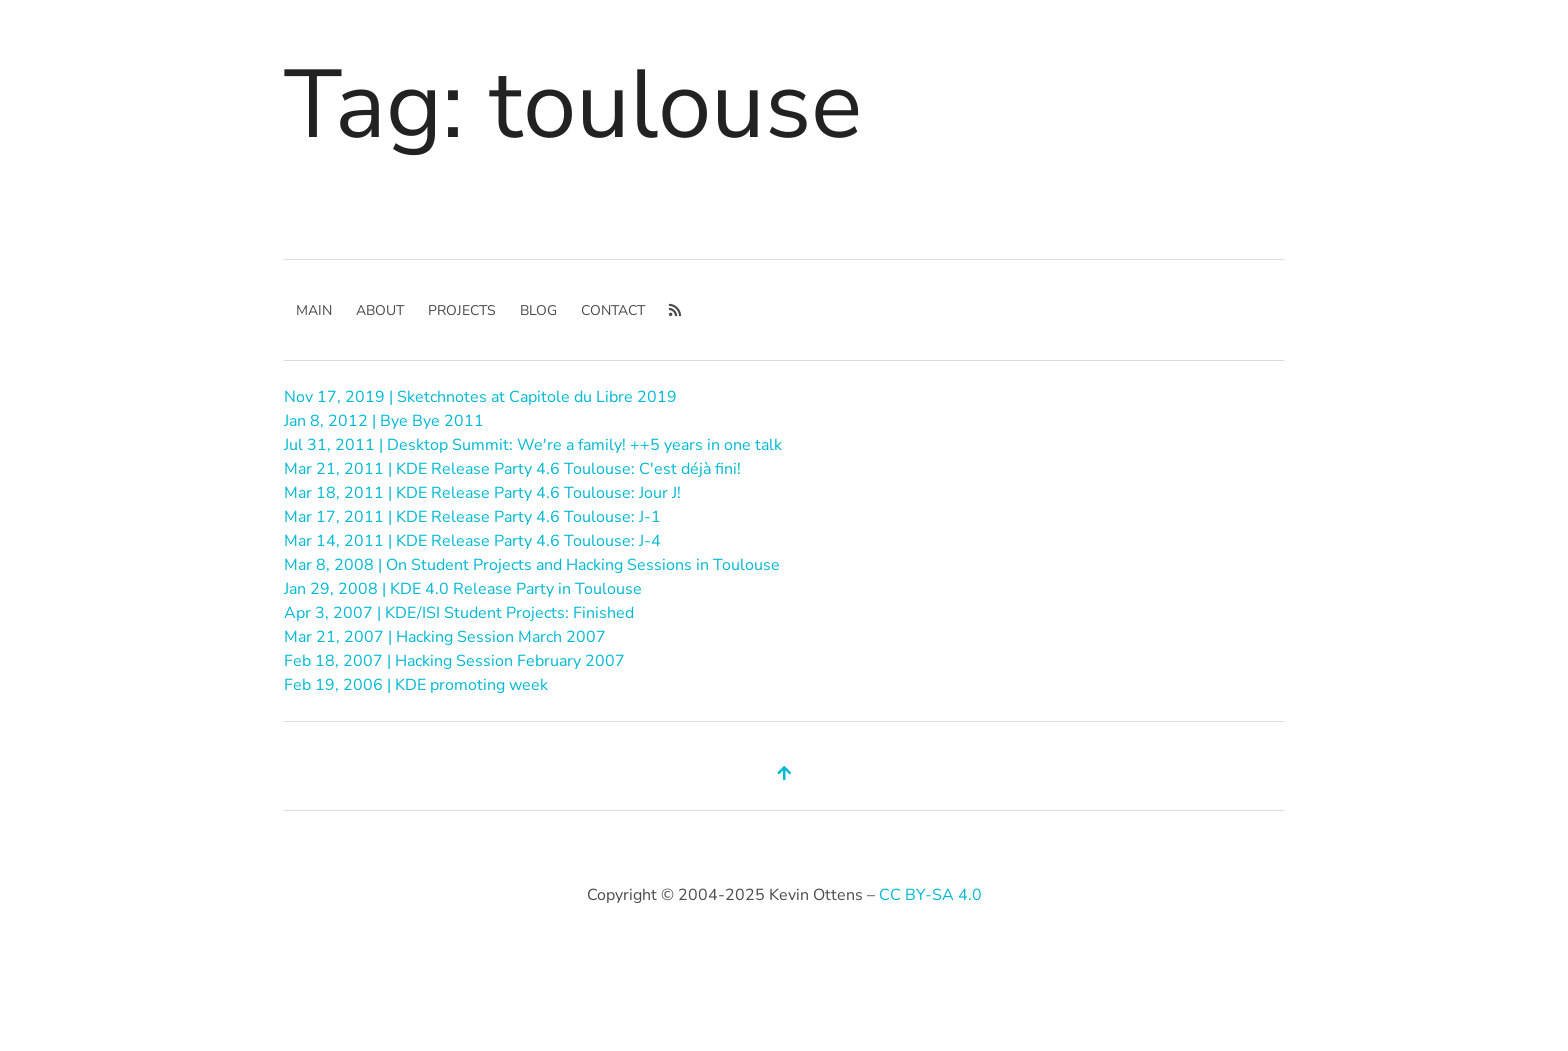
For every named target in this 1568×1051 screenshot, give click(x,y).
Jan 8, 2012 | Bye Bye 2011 (384, 421)
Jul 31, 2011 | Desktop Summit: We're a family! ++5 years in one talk (533, 445)
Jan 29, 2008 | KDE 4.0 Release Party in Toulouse (463, 589)
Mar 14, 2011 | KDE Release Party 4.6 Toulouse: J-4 (472, 541)
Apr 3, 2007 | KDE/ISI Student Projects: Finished (459, 613)
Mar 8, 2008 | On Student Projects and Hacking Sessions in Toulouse (532, 565)
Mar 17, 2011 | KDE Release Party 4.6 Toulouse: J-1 (472, 517)
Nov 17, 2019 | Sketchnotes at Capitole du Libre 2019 (480, 397)
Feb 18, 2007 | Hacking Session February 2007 (454, 661)
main (314, 310)
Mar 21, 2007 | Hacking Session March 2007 (445, 637)
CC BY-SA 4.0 (930, 895)
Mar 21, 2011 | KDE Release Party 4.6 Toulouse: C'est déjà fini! (512, 469)
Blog (538, 310)
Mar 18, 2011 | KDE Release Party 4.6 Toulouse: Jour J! (482, 493)
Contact (613, 310)
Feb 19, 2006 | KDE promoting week (416, 685)
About (380, 310)
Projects (462, 310)
